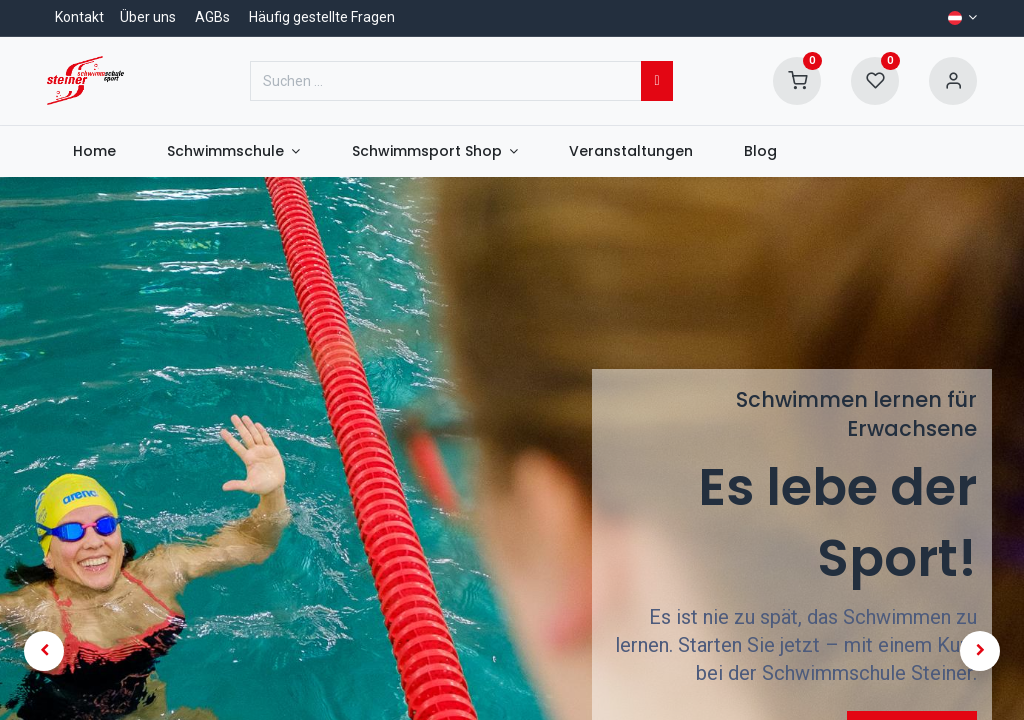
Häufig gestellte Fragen (322, 17)
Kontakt (79, 17)
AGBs (212, 17)
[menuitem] (94, 152)
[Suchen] (656, 81)
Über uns (148, 17)
